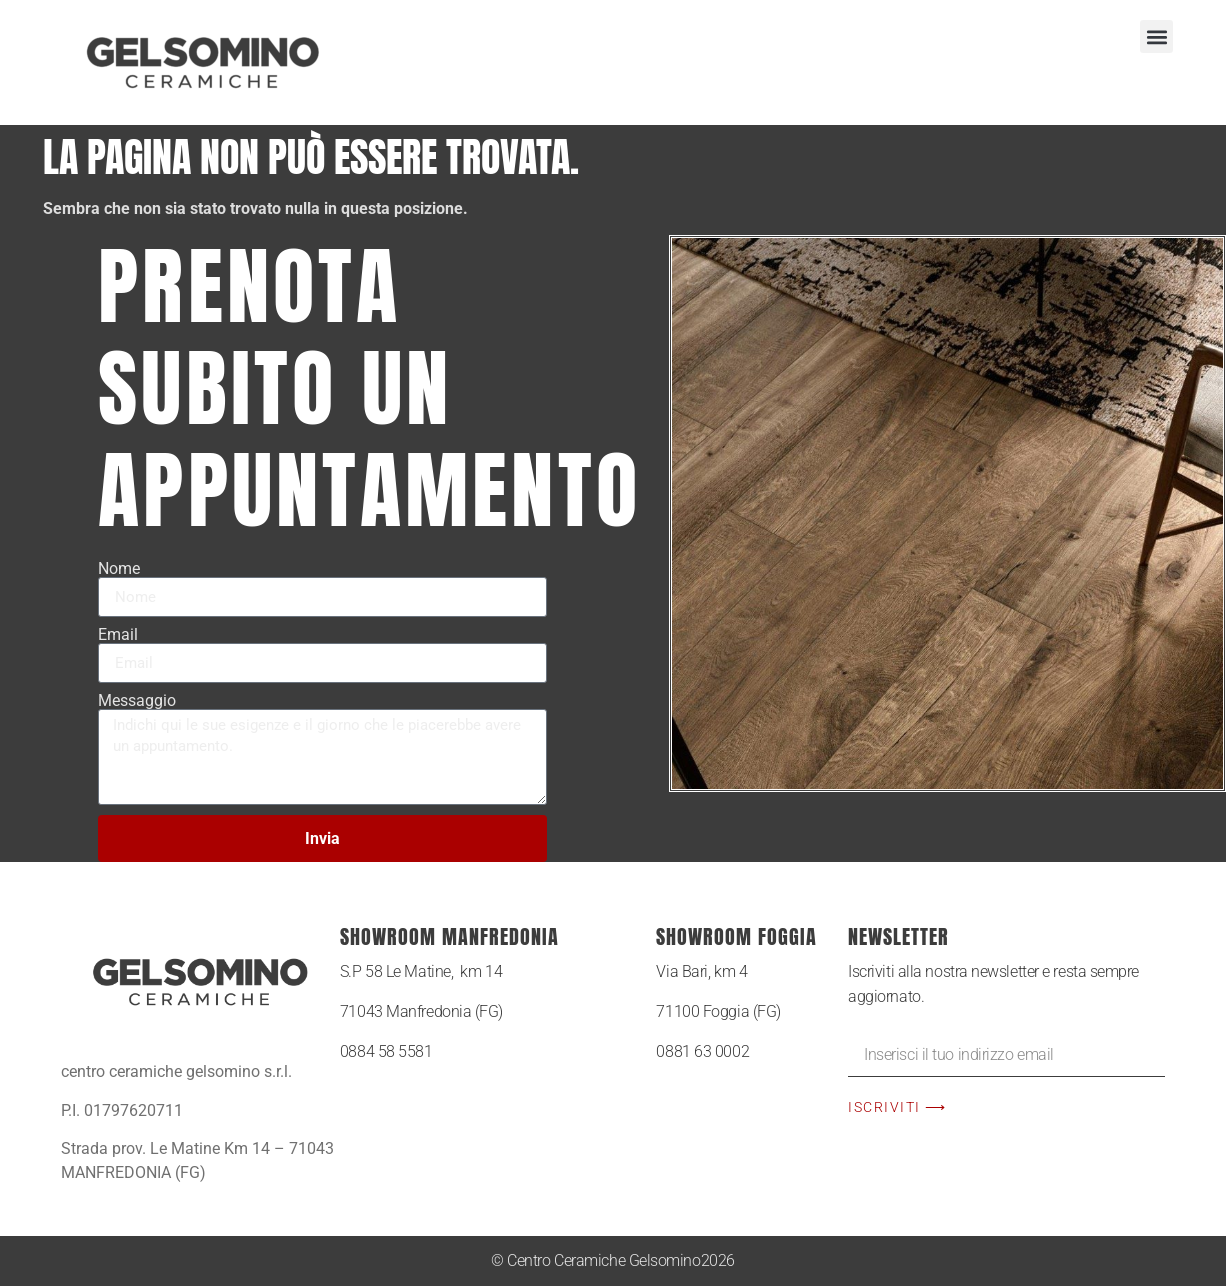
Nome (119, 569)
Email (118, 635)
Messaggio (137, 701)
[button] (1156, 36)
